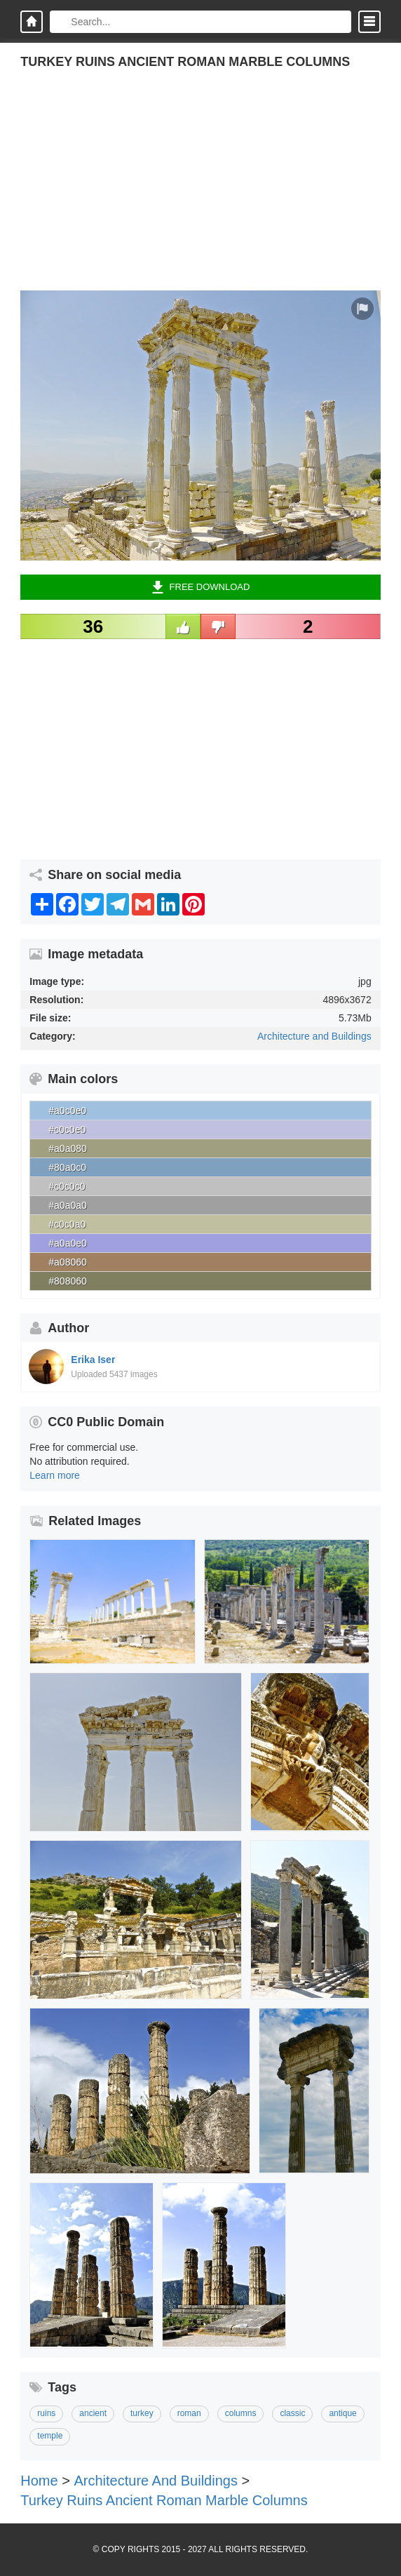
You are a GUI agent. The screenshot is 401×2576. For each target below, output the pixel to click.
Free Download (200, 587)
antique (342, 2413)
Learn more (54, 1475)
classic (292, 2413)
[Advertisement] (200, 192)
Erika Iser (93, 1359)
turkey (142, 2413)
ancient (93, 2413)
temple (49, 2436)
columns (241, 2413)
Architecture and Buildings (314, 1036)
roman (189, 2413)
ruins (46, 2413)
